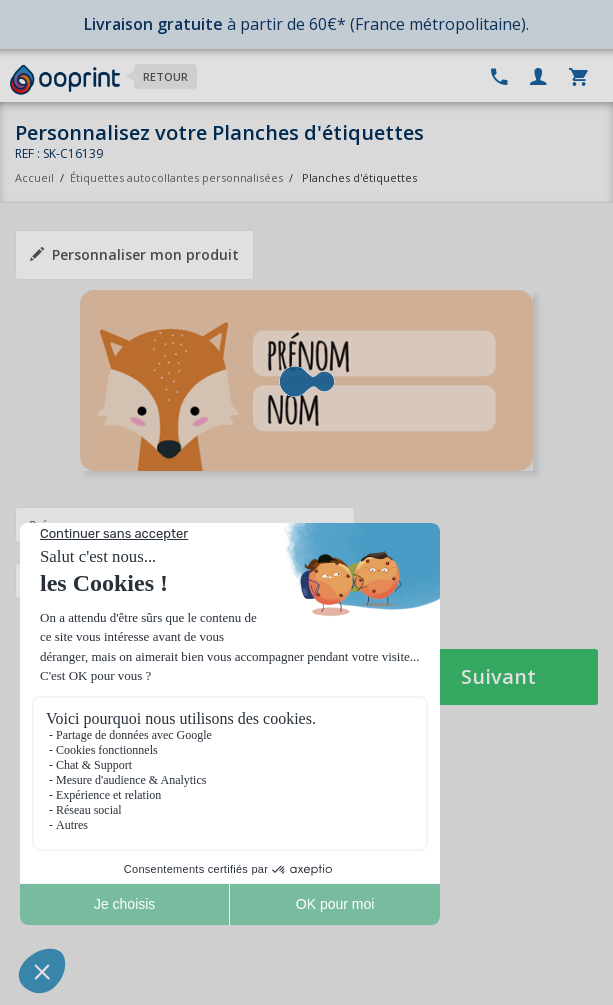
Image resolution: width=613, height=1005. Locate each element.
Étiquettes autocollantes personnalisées (176, 177)
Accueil (34, 177)
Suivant (498, 676)
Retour (165, 76)
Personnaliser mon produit (134, 254)
